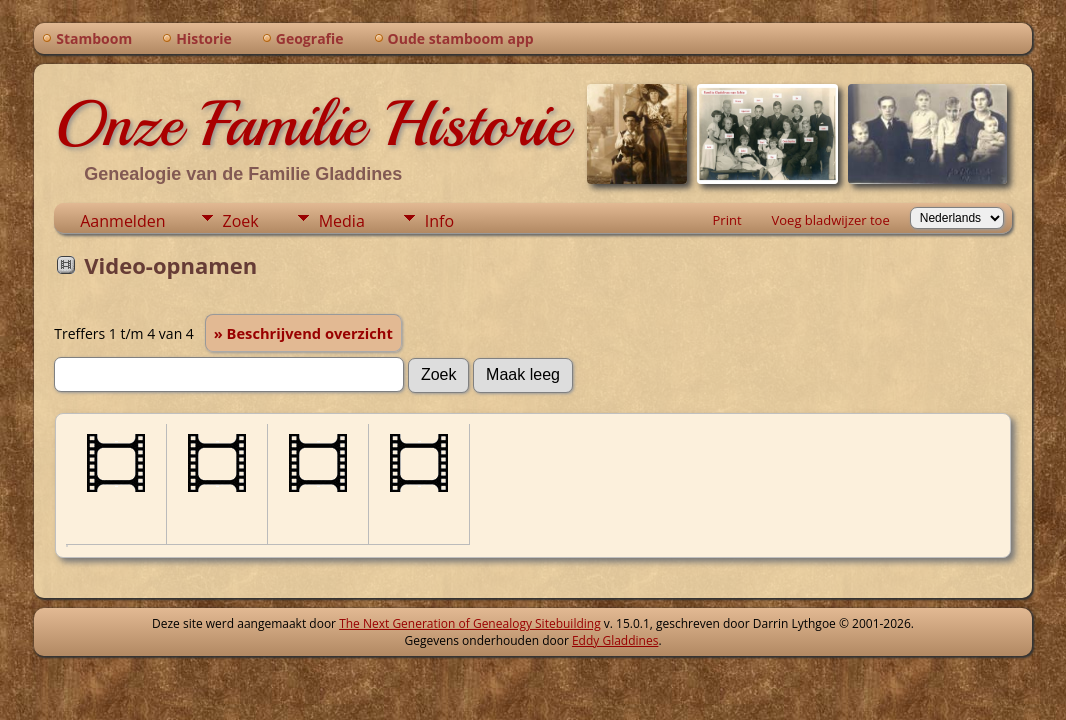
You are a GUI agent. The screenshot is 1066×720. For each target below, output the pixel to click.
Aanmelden (122, 221)
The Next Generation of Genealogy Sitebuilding (470, 623)
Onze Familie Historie (311, 124)
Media (342, 221)
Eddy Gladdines (615, 640)
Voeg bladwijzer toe (831, 220)
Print (727, 220)
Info (439, 221)
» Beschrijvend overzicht (303, 333)
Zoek (241, 221)
